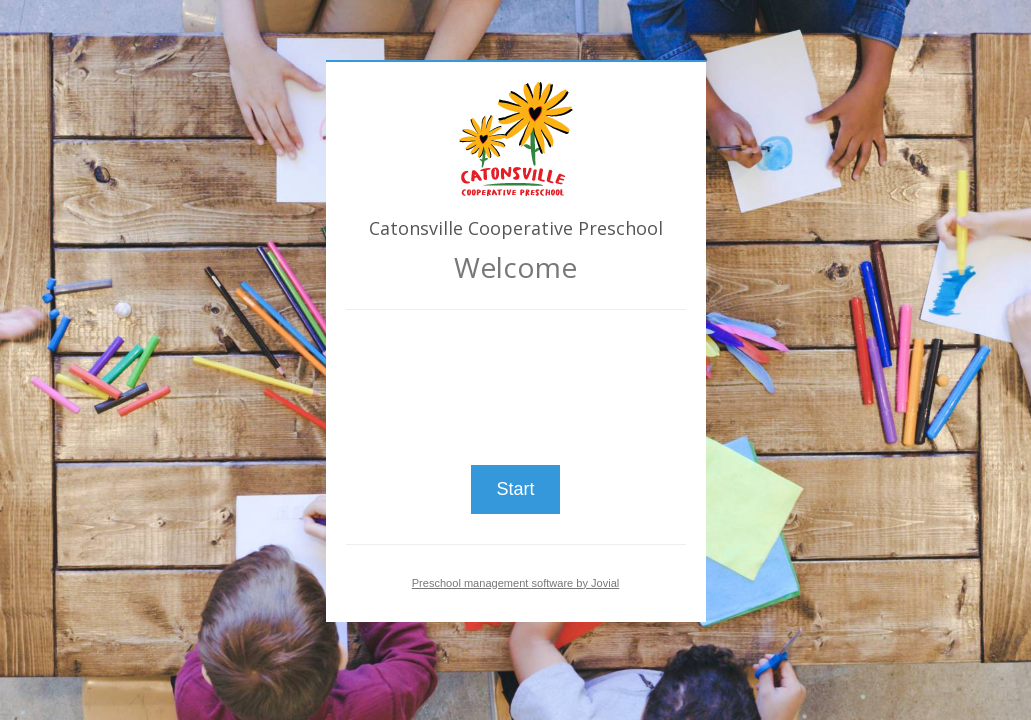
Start (515, 489)
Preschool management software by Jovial (516, 583)
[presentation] (516, 379)
